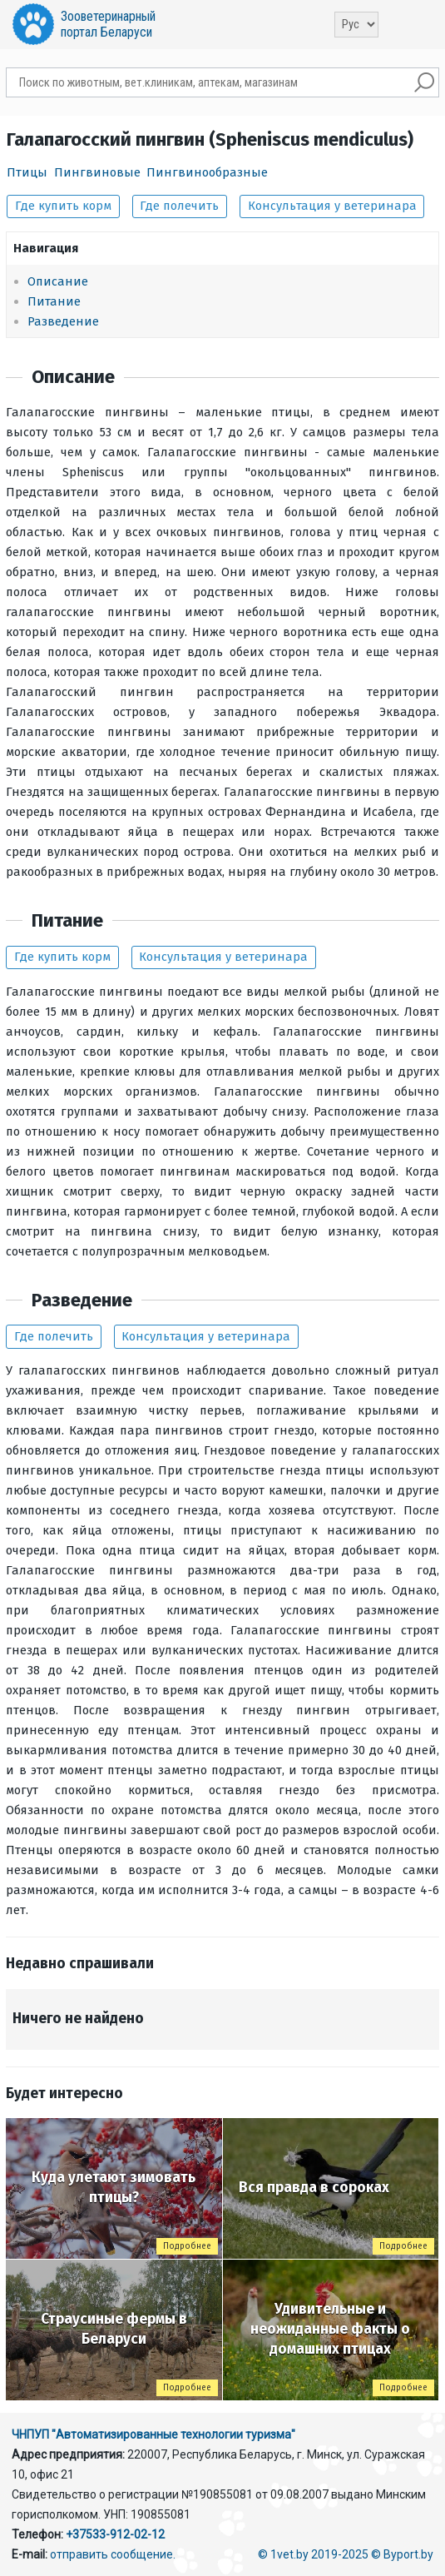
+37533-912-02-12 (115, 2534)
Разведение (63, 321)
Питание (54, 301)
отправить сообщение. (113, 2554)
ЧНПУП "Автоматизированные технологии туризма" (153, 2434)
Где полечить (179, 205)
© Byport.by (402, 2554)
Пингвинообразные (207, 172)
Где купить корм (63, 205)
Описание (57, 281)
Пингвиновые (97, 172)
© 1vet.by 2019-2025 (313, 2554)
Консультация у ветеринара (332, 205)
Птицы (27, 172)
